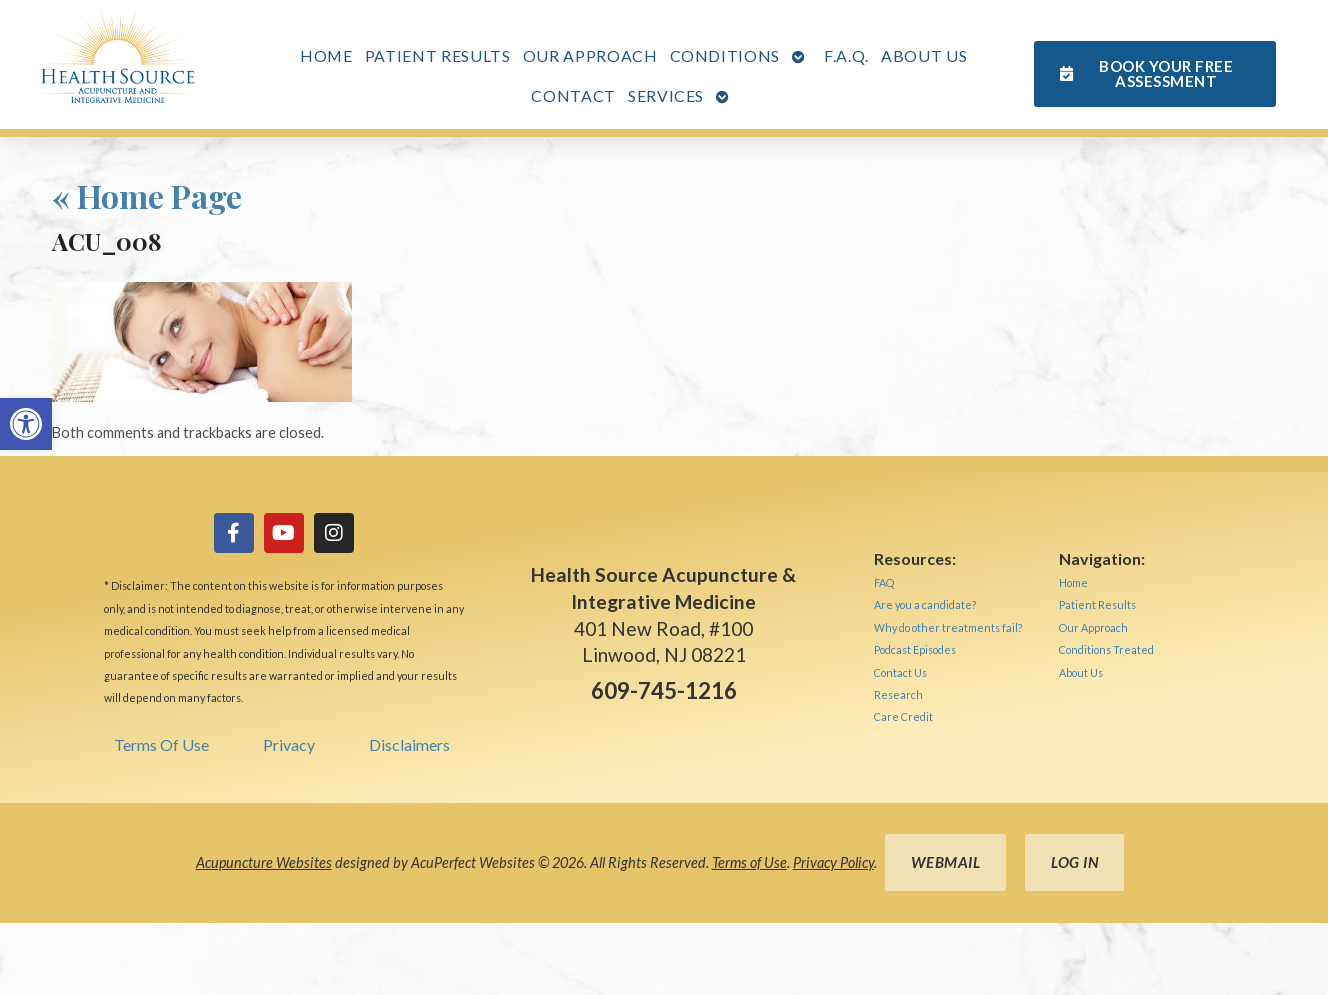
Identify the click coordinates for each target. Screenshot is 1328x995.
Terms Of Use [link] (161, 744)
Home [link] (326, 55)
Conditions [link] (725, 55)
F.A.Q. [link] (846, 55)
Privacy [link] (289, 744)
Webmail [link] (946, 862)
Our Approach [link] (590, 55)
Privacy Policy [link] (833, 862)
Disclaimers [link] (409, 744)
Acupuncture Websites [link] (264, 862)
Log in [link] (1074, 862)
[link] (26, 424)
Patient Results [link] (438, 55)
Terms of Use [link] (749, 862)
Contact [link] (573, 95)
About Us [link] (924, 55)
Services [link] (666, 95)
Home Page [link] (147, 195)
